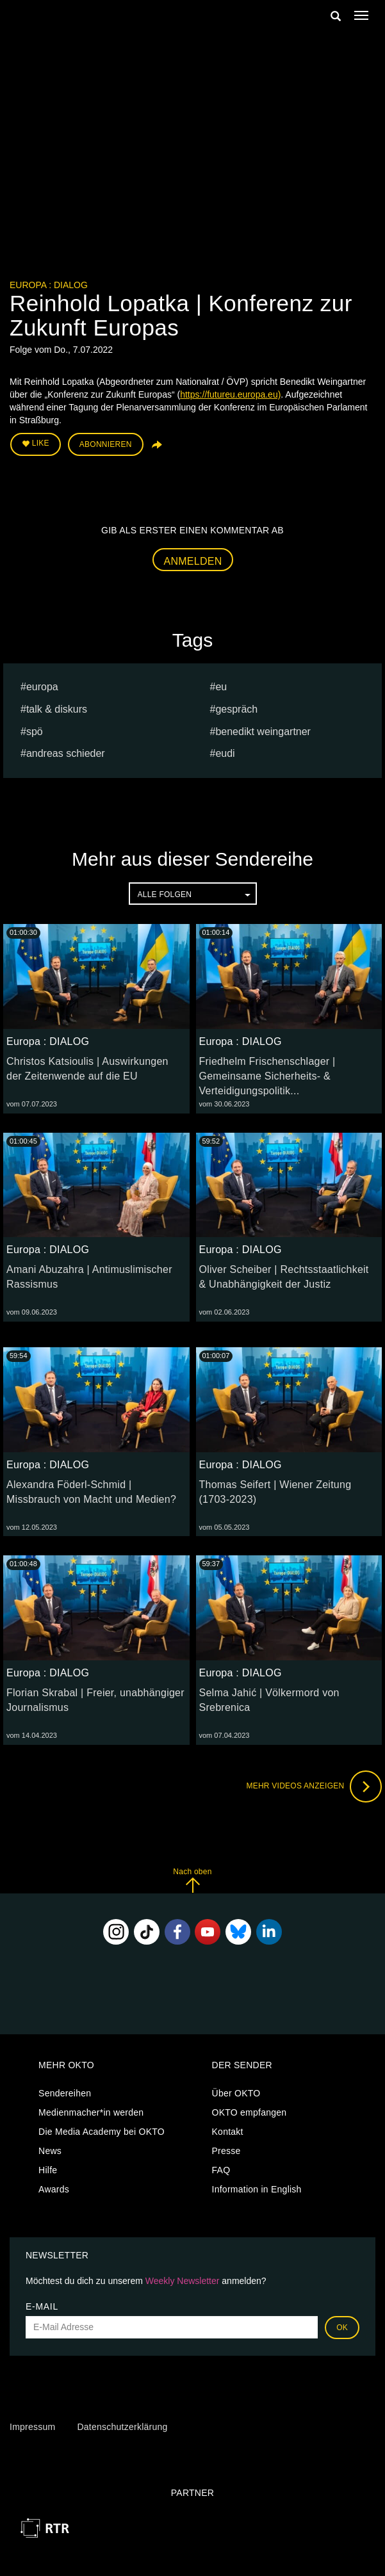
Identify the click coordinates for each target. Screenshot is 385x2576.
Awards (53, 2189)
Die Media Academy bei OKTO (101, 2131)
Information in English (257, 2189)
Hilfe (47, 2170)
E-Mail (42, 2306)
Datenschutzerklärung (122, 2427)
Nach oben (192, 1880)
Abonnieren (105, 444)
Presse (226, 2151)
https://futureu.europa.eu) (230, 394)
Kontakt (227, 2131)
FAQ (221, 2170)
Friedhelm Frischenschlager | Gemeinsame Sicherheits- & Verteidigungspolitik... (267, 1076)
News (49, 2151)
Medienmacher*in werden (90, 2112)
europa (42, 686)
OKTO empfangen (249, 2112)
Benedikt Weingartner (263, 731)
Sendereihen (64, 2093)
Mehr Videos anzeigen (314, 1786)
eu (221, 686)
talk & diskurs (56, 709)
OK (342, 2327)
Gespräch (236, 709)
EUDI (224, 753)
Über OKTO (236, 2093)
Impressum (32, 2427)
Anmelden (193, 561)
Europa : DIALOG (49, 285)
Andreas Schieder (65, 753)
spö (34, 731)
